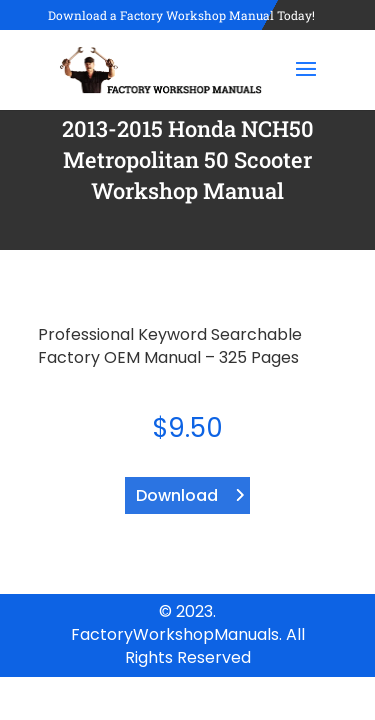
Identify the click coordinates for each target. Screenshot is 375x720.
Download (177, 495)
